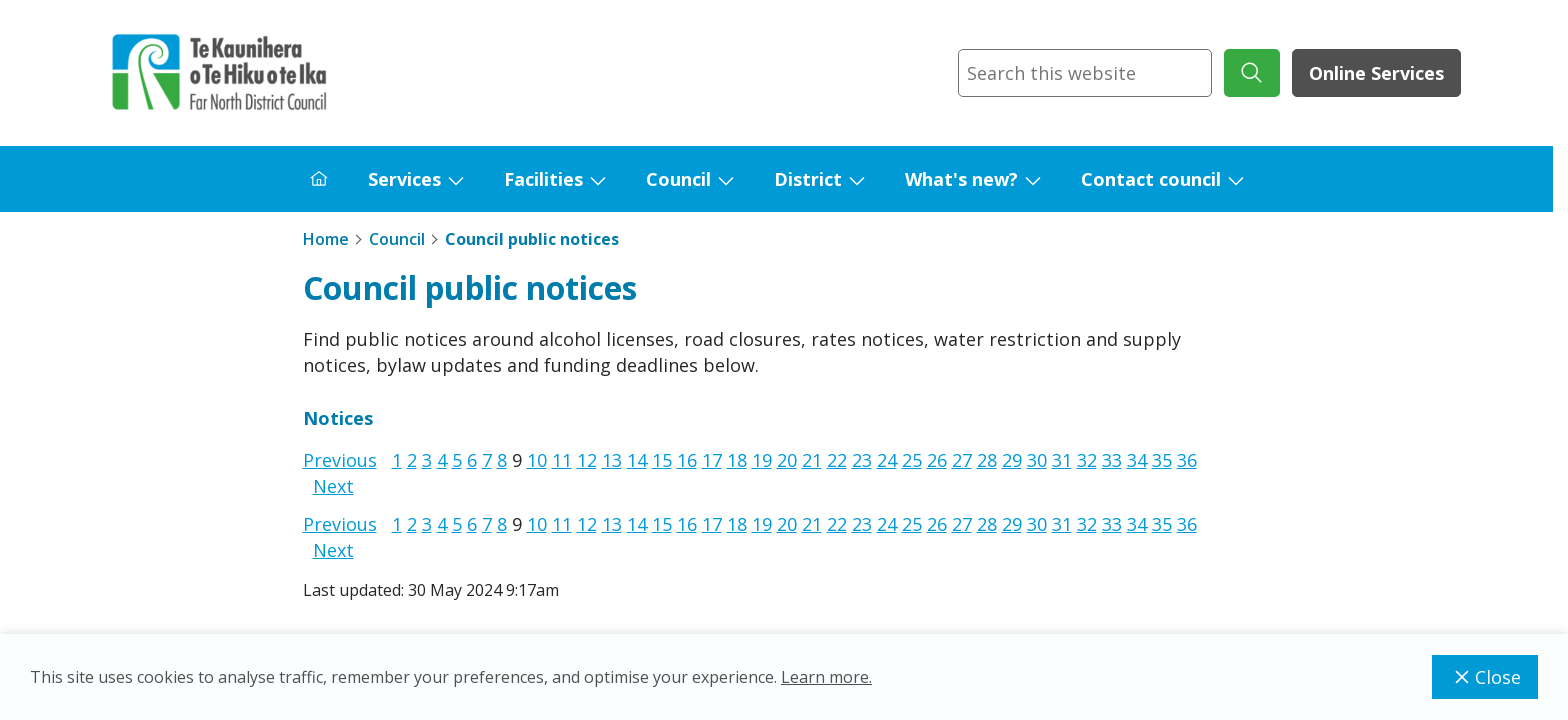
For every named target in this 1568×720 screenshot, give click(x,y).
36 (1187, 460)
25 (912, 460)
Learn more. (826, 677)
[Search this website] (1085, 73)
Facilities (543, 179)
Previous (340, 460)
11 (562, 460)
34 (1137, 460)
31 (1062, 460)
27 (962, 460)
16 (687, 460)
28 (987, 460)
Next (333, 486)
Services (404, 179)
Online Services (1376, 73)
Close (1485, 677)
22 (837, 460)
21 (812, 460)
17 (712, 460)
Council (678, 179)
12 (587, 460)
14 (637, 460)
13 (612, 460)
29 (1012, 460)
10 (537, 460)
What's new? (961, 179)
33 (1112, 460)
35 (1162, 460)
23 (862, 460)
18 (737, 460)
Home (326, 239)
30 (1037, 460)
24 (887, 460)
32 (1087, 460)
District (808, 179)
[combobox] (1085, 73)
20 (787, 460)
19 (762, 460)
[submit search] (1252, 73)
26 (937, 460)
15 (662, 460)
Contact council (1151, 179)
